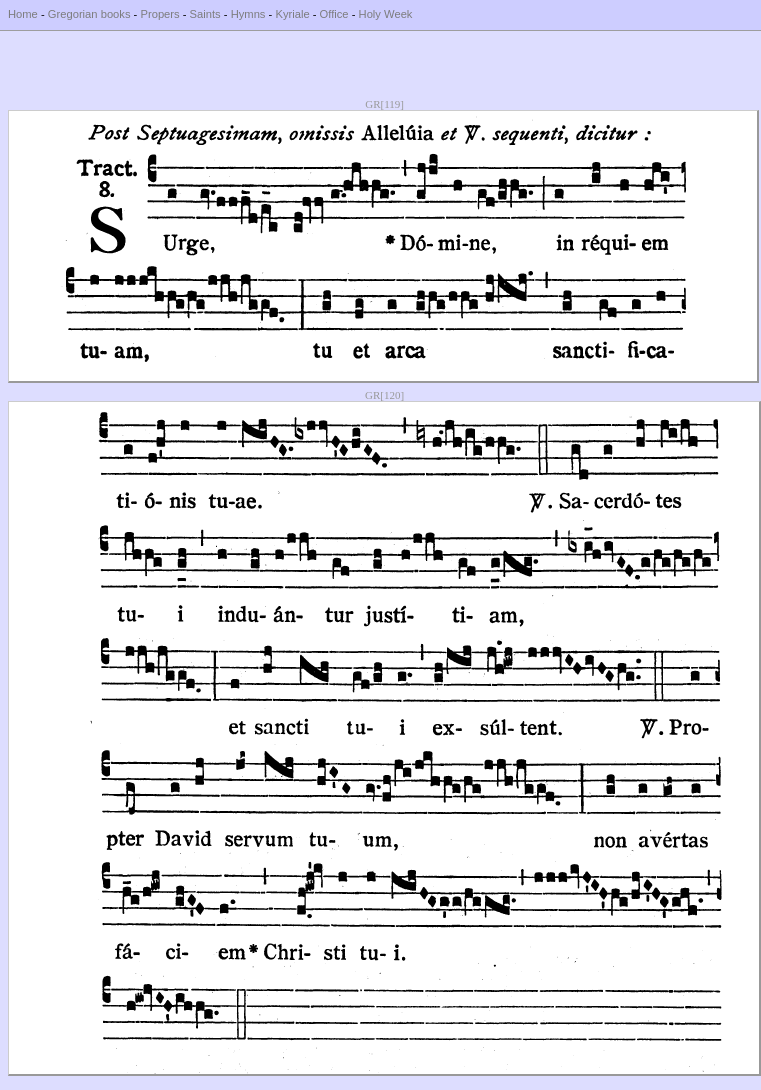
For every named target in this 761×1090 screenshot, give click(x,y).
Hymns (248, 14)
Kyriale (292, 14)
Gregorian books (89, 14)
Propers (159, 14)
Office (334, 14)
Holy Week (386, 14)
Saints (205, 14)
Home (23, 14)
